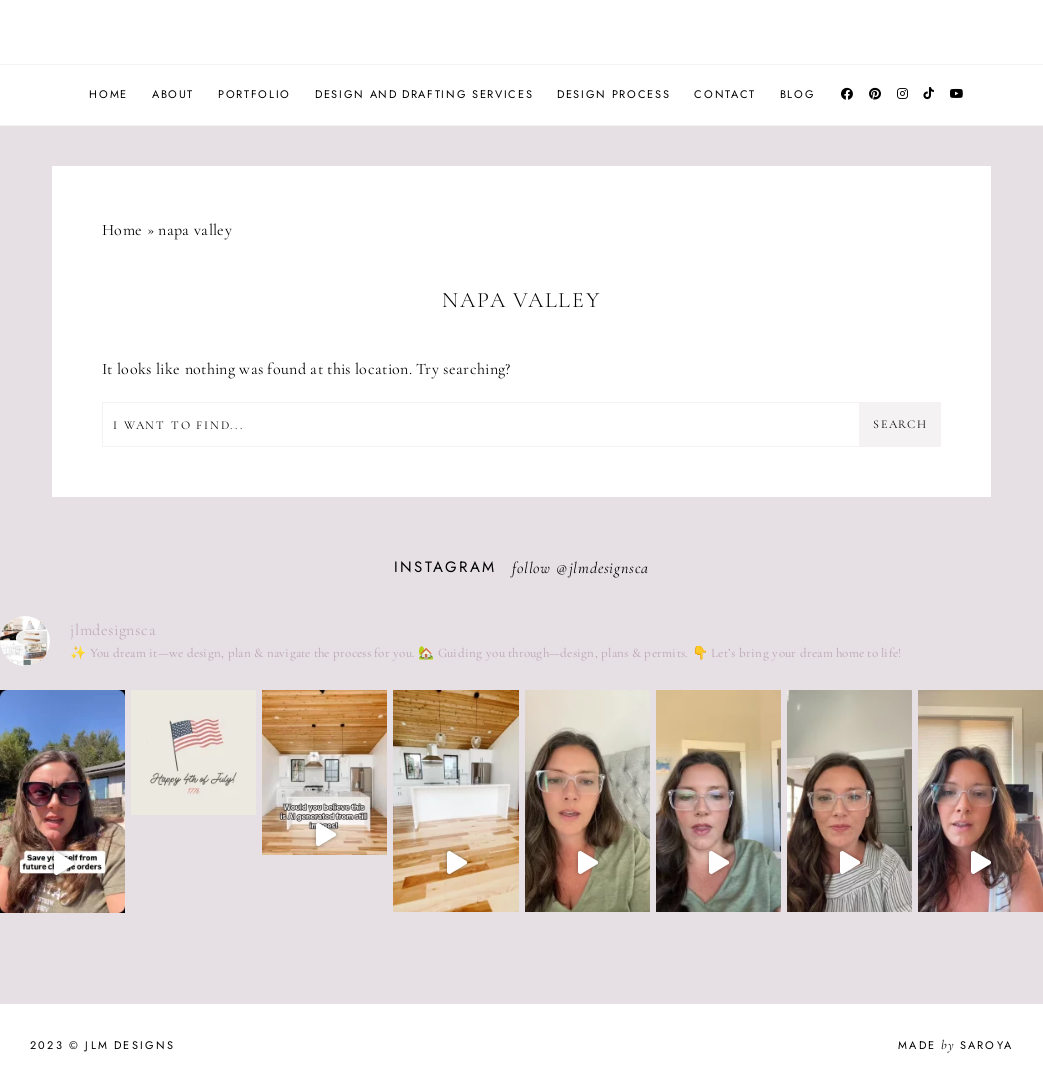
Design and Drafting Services (424, 94)
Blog (798, 94)
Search (900, 424)
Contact (725, 94)
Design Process (613, 94)
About (173, 94)
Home (108, 94)
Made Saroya (955, 1045)
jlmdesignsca (609, 568)
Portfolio (254, 94)
